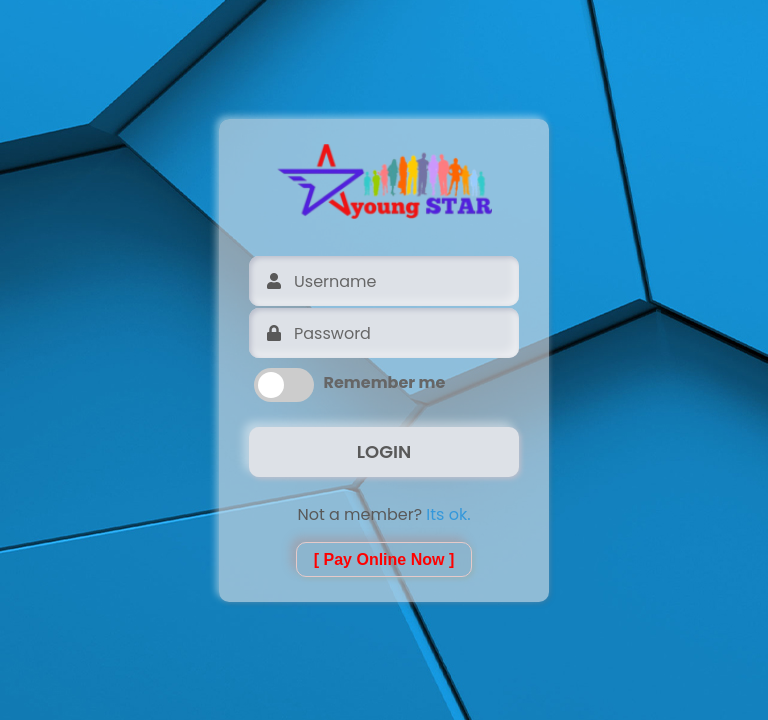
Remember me (385, 382)
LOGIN (384, 451)
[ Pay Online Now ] (384, 559)
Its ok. (448, 514)
